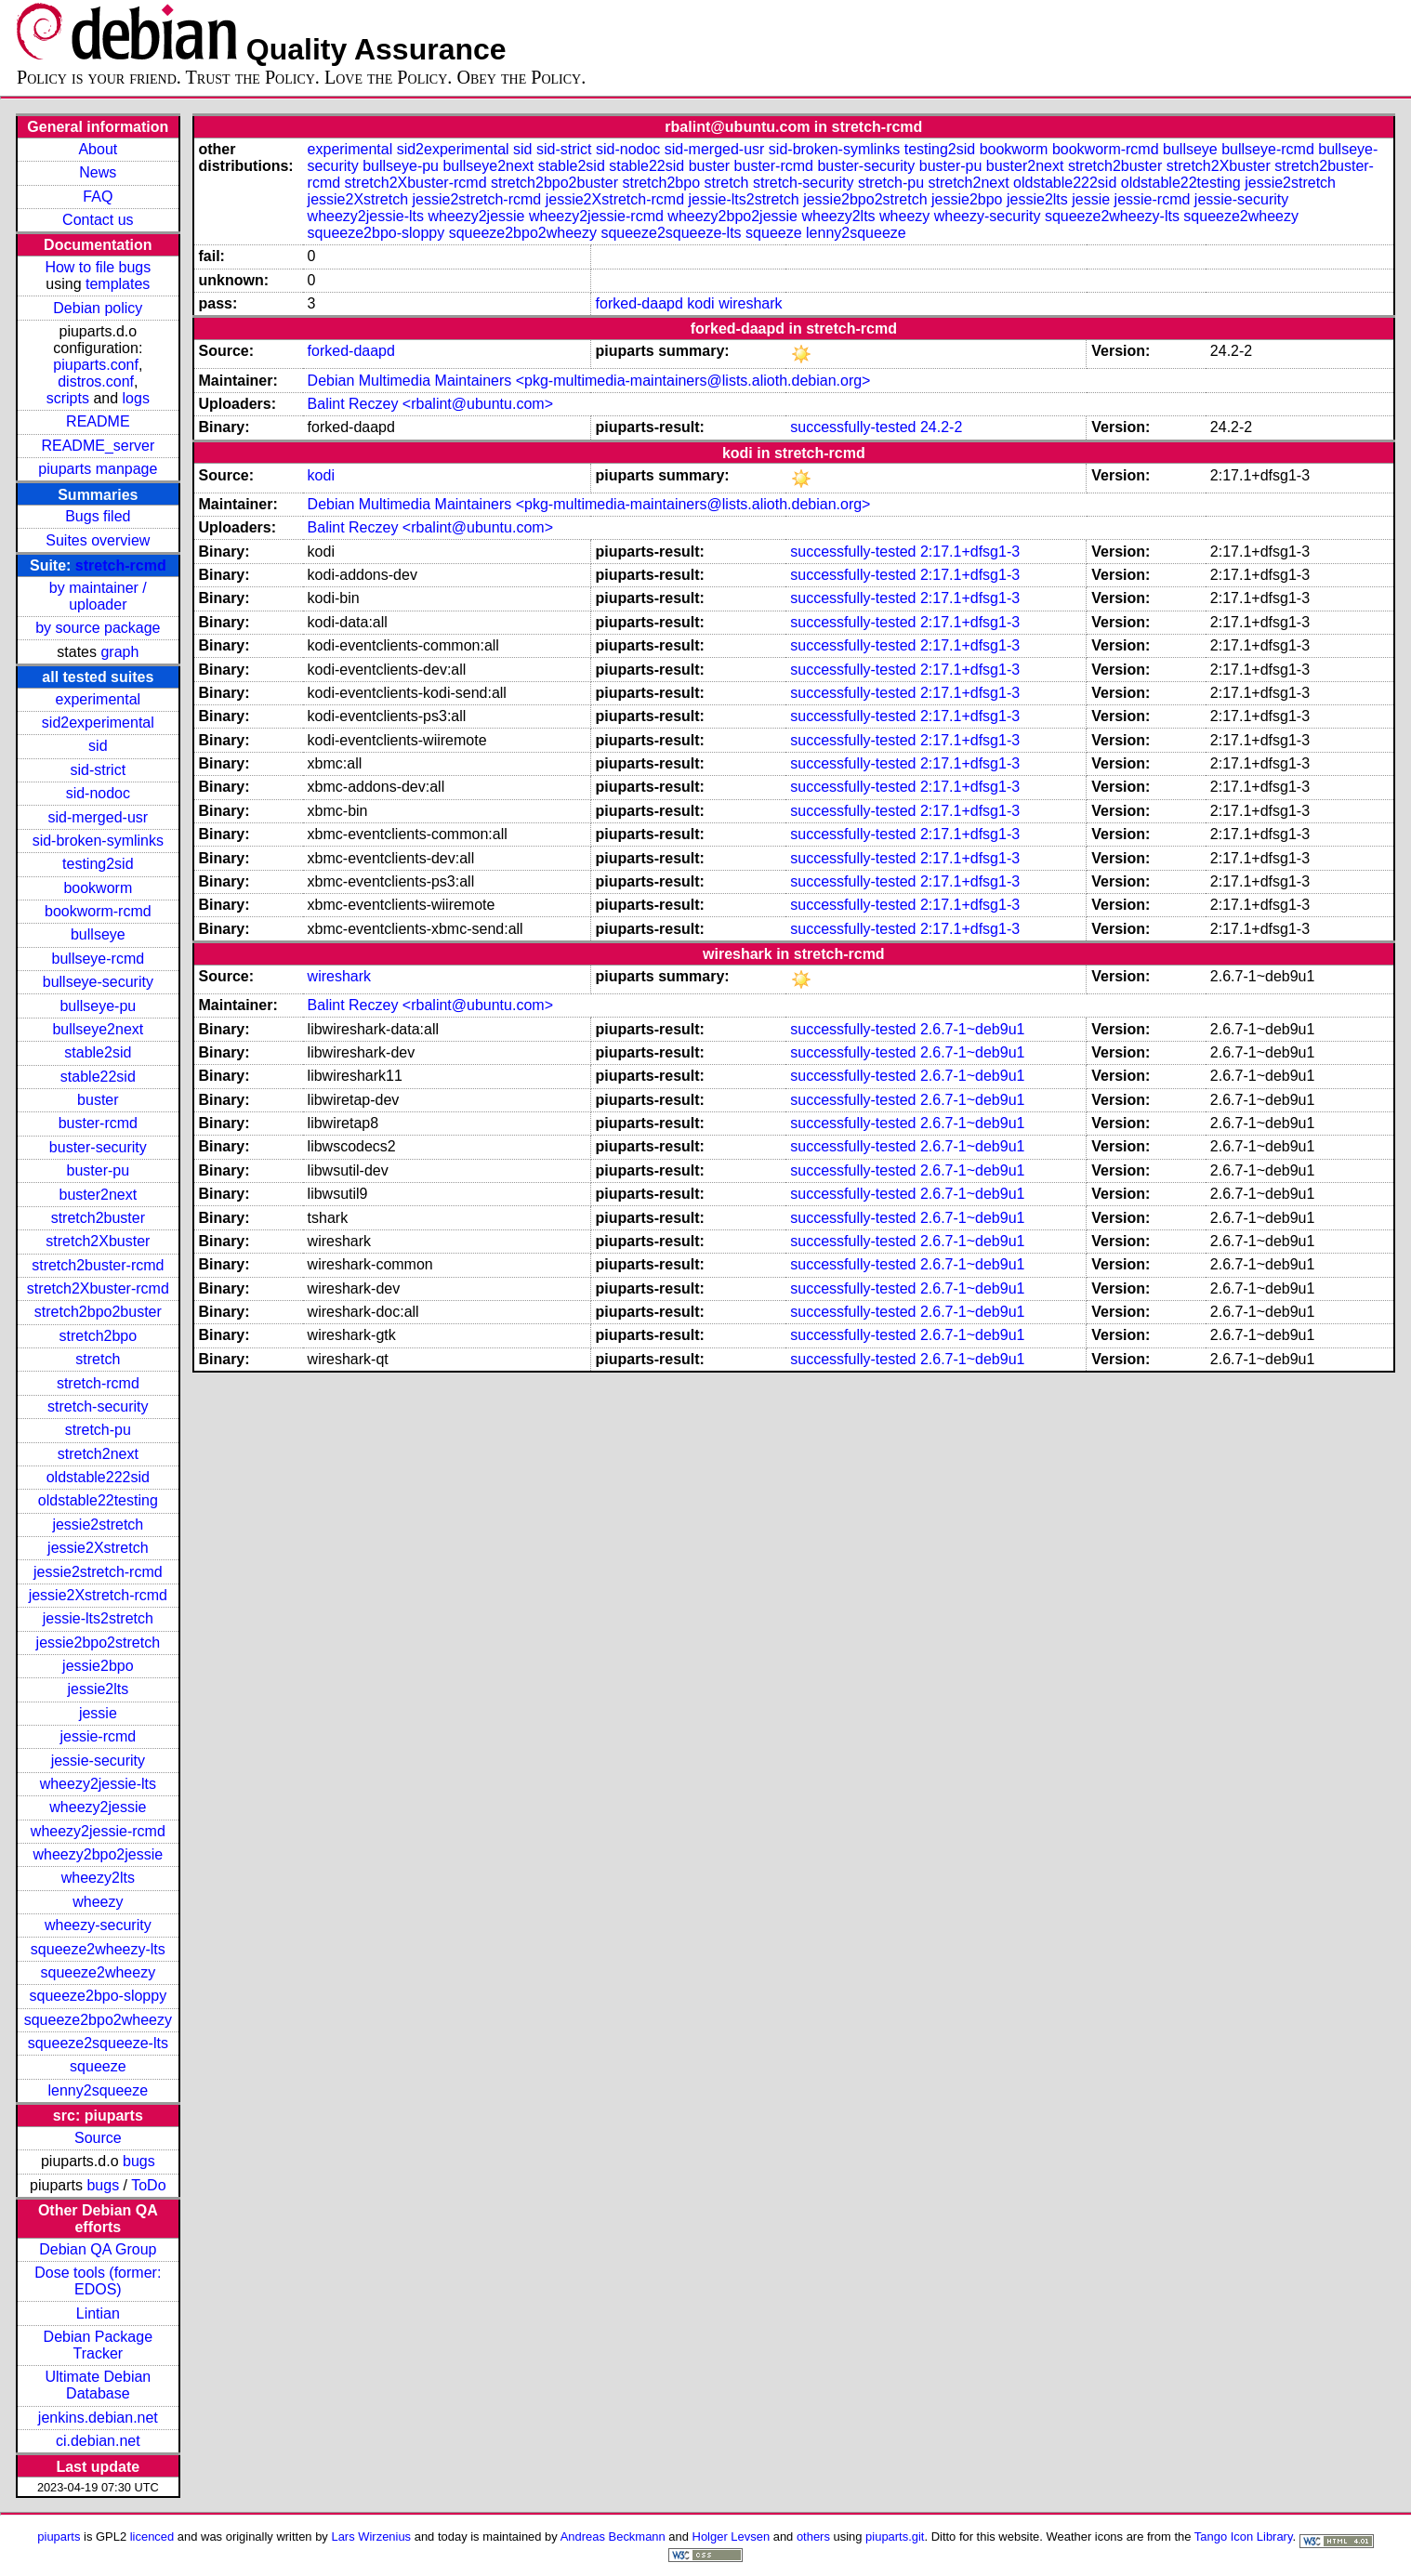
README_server (97, 445)
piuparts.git (894, 2536)
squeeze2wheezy (98, 1972)
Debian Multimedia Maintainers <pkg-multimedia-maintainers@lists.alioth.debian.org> (589, 380)
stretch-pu (98, 1430)
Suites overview (98, 540)
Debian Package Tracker (98, 2345)
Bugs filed (97, 516)
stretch (97, 1359)
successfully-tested (853, 427)
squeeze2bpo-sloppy (97, 1996)
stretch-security (97, 1406)
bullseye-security (98, 982)
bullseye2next (97, 1029)
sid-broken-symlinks (98, 840)
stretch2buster (98, 1218)
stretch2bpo (98, 1336)
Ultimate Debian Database (98, 2385)
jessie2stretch (97, 1524)
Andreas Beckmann (613, 2536)
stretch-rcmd (120, 565)
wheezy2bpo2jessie (98, 1854)
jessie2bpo (98, 1666)
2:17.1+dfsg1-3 (970, 551)
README (97, 421)
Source (98, 2138)
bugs (139, 2161)
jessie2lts (97, 1689)
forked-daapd (639, 303)
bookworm (97, 888)
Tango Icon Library (1243, 2536)
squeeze (98, 2066)
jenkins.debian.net (98, 2417)
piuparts (58, 2536)
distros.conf (96, 381)
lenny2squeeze (98, 2090)
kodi (700, 303)
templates (118, 284)
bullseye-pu (97, 1006)
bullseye (98, 934)
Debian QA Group (97, 2249)
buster (97, 1100)
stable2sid (97, 1052)
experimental (98, 699)
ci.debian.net (98, 2441)
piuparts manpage (97, 469)
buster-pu (98, 1170)
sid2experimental (98, 722)
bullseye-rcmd (98, 958)
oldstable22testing (98, 1500)
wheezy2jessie (97, 1807)
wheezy (98, 1902)
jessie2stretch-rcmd (98, 1572)
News (97, 172)
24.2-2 (941, 427)
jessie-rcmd (97, 1736)
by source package (97, 628)
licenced (152, 2536)
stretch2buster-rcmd (98, 1265)
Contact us (97, 220)
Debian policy (97, 308)
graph (119, 652)
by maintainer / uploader (98, 596)
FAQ (97, 196)
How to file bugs (98, 267)
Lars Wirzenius (371, 2536)
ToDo (148, 2185)
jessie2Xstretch (98, 1548)
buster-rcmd (98, 1123)
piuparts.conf (95, 365)
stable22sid (98, 1076)
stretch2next (98, 1454)
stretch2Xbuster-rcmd (98, 1288)
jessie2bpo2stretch (98, 1642)
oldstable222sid (98, 1477)
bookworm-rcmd (98, 911)
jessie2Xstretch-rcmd (98, 1595)
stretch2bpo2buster (98, 1312)
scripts (67, 398)
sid (97, 746)
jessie (98, 1713)
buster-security (98, 1147)
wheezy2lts (98, 1878)
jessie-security (98, 1760)
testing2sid (98, 864)
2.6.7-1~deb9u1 (972, 1029)
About (97, 149)
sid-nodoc (98, 793)
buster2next (98, 1195)
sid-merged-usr (98, 817)
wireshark (750, 303)
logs (136, 398)
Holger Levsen (731, 2536)
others (813, 2536)
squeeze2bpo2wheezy (98, 2020)
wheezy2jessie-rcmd (98, 1831)
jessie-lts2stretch (98, 1618)
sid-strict (98, 770)
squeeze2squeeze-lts (98, 2043)
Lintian (98, 2313)
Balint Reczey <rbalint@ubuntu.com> (430, 404)
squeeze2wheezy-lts (98, 1949)
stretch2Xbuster (98, 1241)
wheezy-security (98, 1925)
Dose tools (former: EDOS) (97, 2281)
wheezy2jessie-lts (98, 1784)
